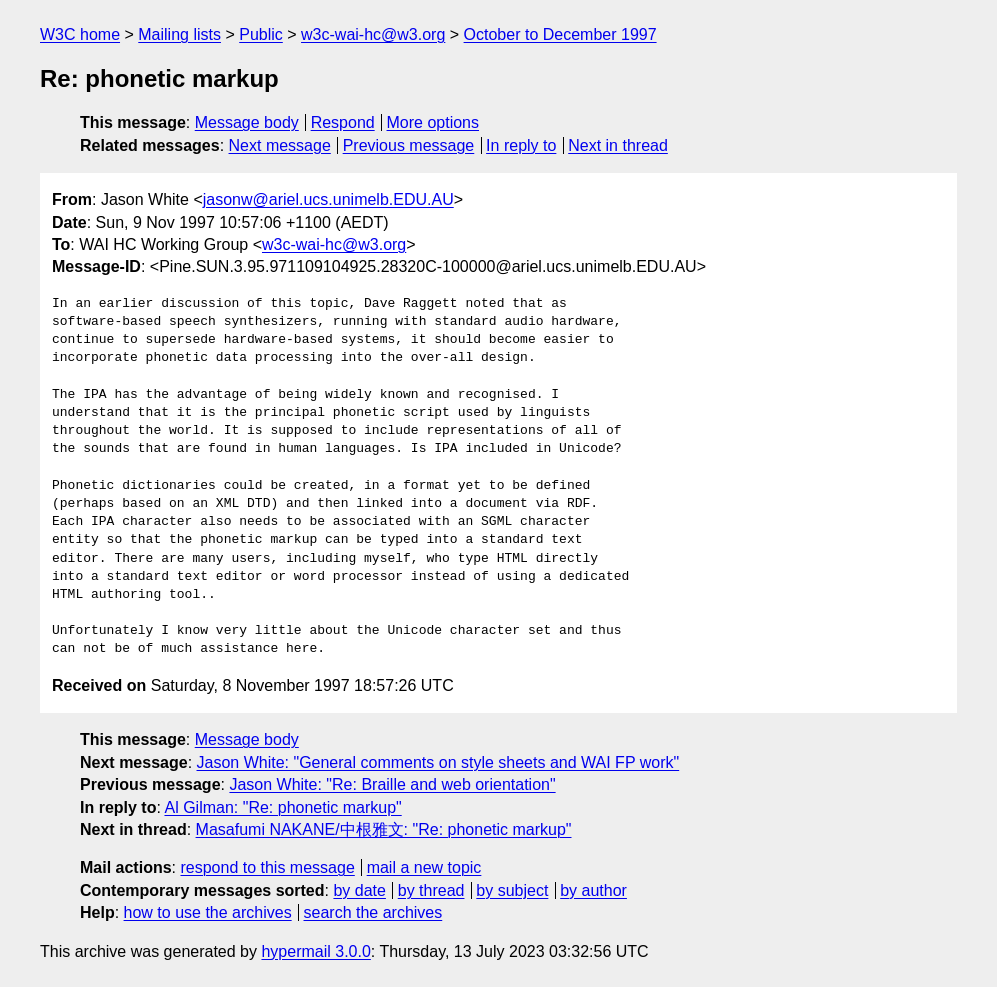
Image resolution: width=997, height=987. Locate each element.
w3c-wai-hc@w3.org (373, 34)
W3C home (80, 34)
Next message (280, 145)
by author (593, 890)
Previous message (409, 145)
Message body (247, 122)
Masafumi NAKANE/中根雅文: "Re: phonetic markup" (384, 829)
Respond (343, 122)
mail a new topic (424, 867)
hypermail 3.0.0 (315, 951)
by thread (431, 890)
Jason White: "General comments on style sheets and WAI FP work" (438, 762)
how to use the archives (208, 912)
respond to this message (267, 867)
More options (433, 122)
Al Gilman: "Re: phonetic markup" (282, 807)
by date (359, 890)
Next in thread (618, 145)
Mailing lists (179, 34)
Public (261, 34)
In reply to (521, 145)
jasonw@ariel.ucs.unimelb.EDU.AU (328, 199)
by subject (512, 890)
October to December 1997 (560, 34)
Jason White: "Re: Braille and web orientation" (392, 784)
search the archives (373, 912)
